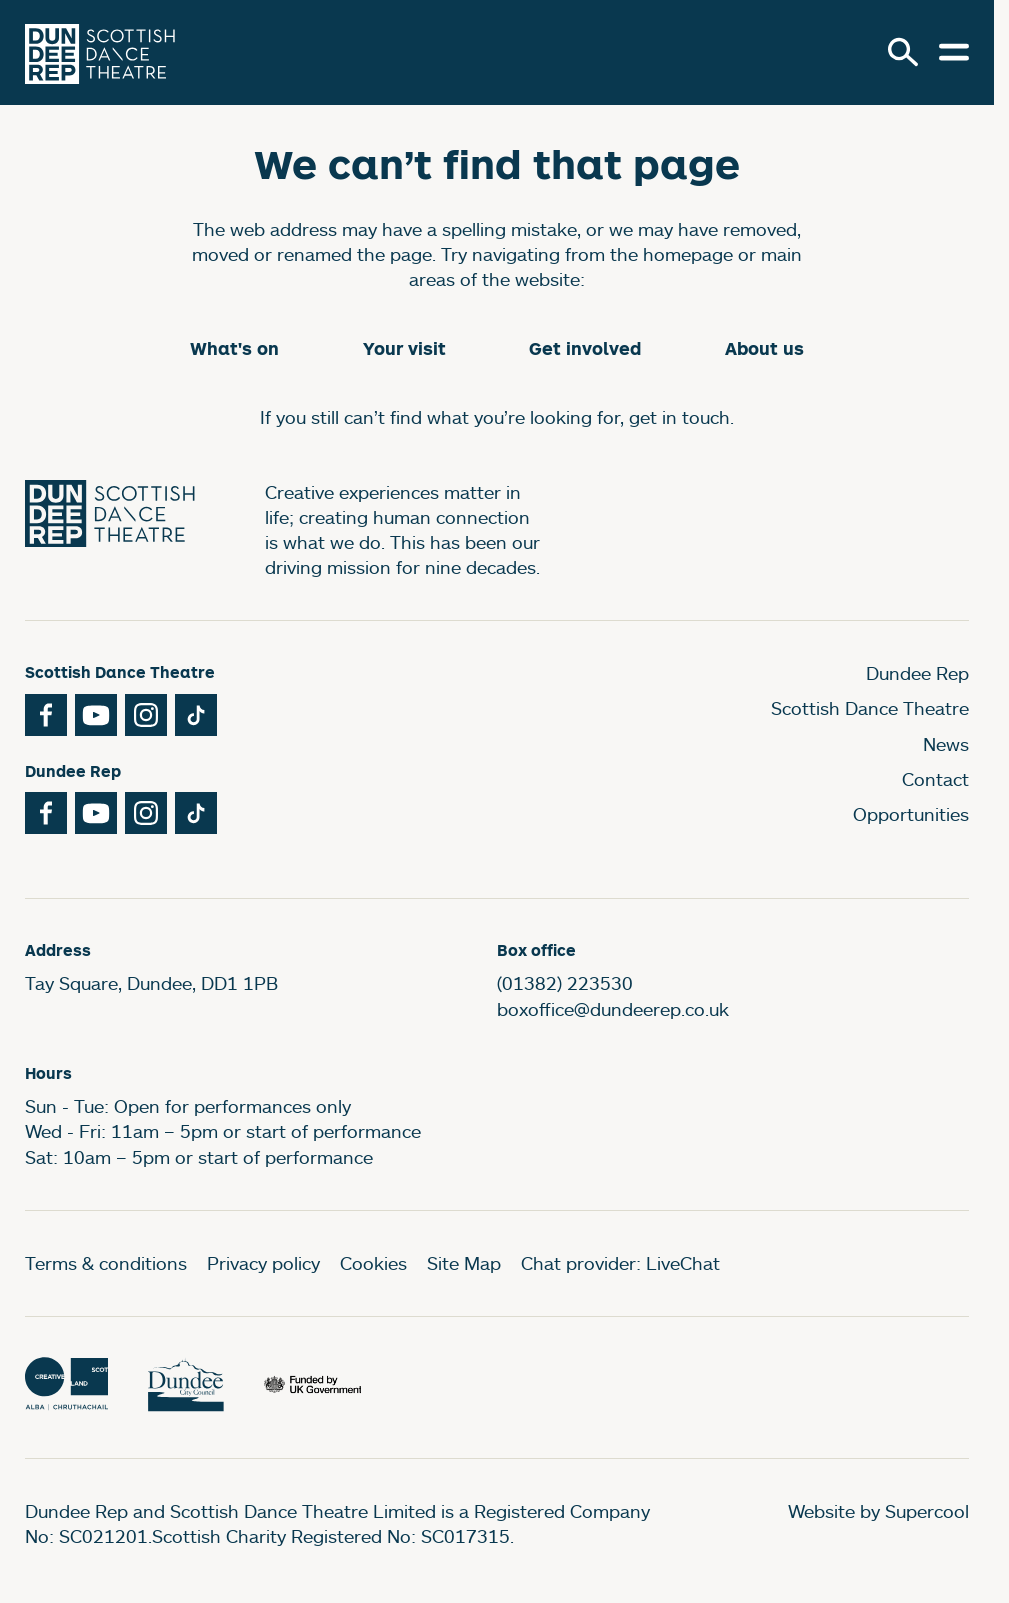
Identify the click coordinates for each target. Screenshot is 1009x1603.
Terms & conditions (106, 1263)
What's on (234, 348)
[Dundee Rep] (100, 52)
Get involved (585, 348)
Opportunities (911, 814)
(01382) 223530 (565, 983)
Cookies (373, 1263)
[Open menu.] (954, 52)
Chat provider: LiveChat (620, 1263)
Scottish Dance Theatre (870, 708)
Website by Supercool (878, 1511)
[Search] (903, 52)
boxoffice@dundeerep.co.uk (613, 1009)
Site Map (464, 1263)
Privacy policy (263, 1263)
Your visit (404, 348)
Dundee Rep (917, 673)
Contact (935, 779)
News (946, 744)
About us (764, 348)
